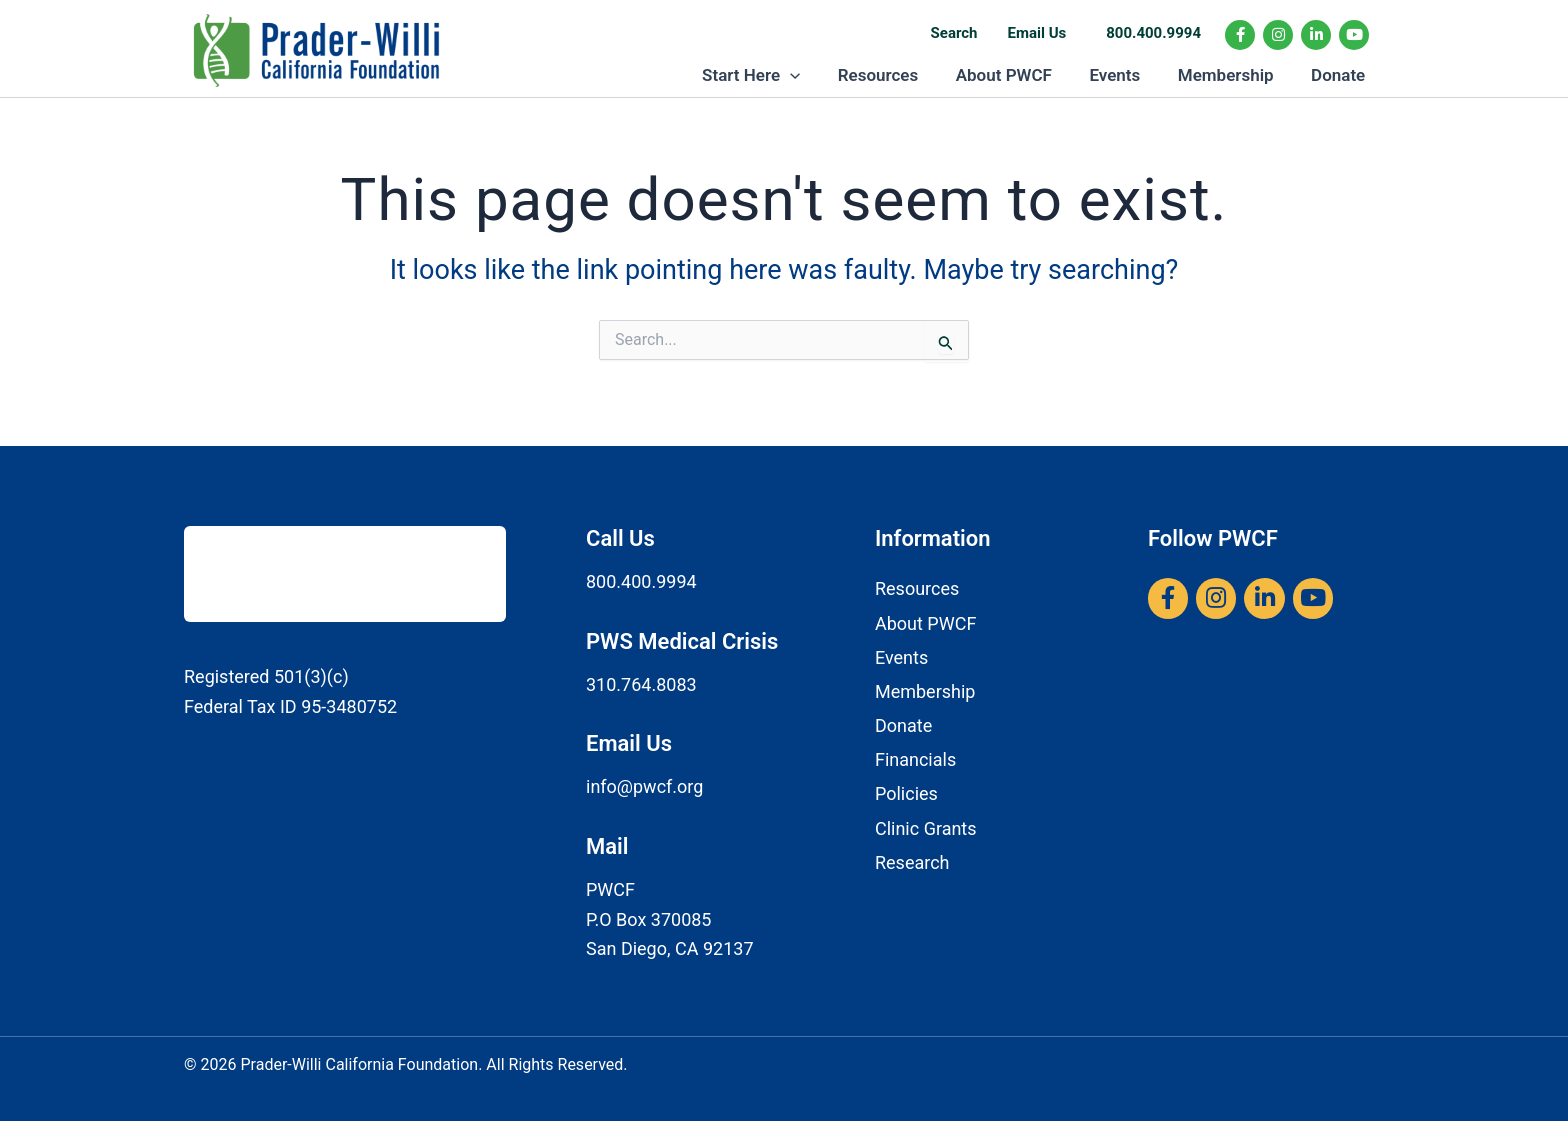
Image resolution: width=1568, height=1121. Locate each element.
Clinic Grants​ (926, 828)
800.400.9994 (1153, 33)
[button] (809, 81)
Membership (1231, 81)
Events (1123, 81)
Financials (915, 760)
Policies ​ (908, 794)
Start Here (770, 81)
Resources (893, 81)
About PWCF (1016, 81)
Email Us (1037, 33)
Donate (1340, 81)
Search (954, 33)
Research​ (912, 862)
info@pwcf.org (644, 787)
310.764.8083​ (641, 684)
